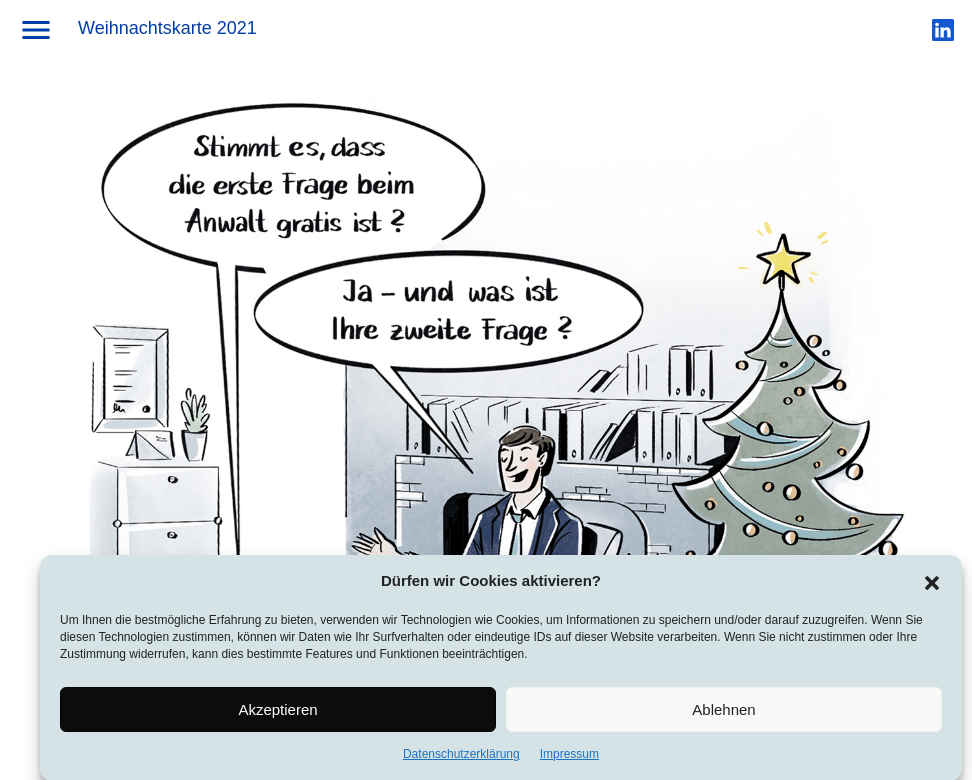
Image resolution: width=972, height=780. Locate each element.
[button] (932, 586)
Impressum (569, 760)
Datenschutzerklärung (461, 760)
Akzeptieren (277, 714)
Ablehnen (723, 714)
